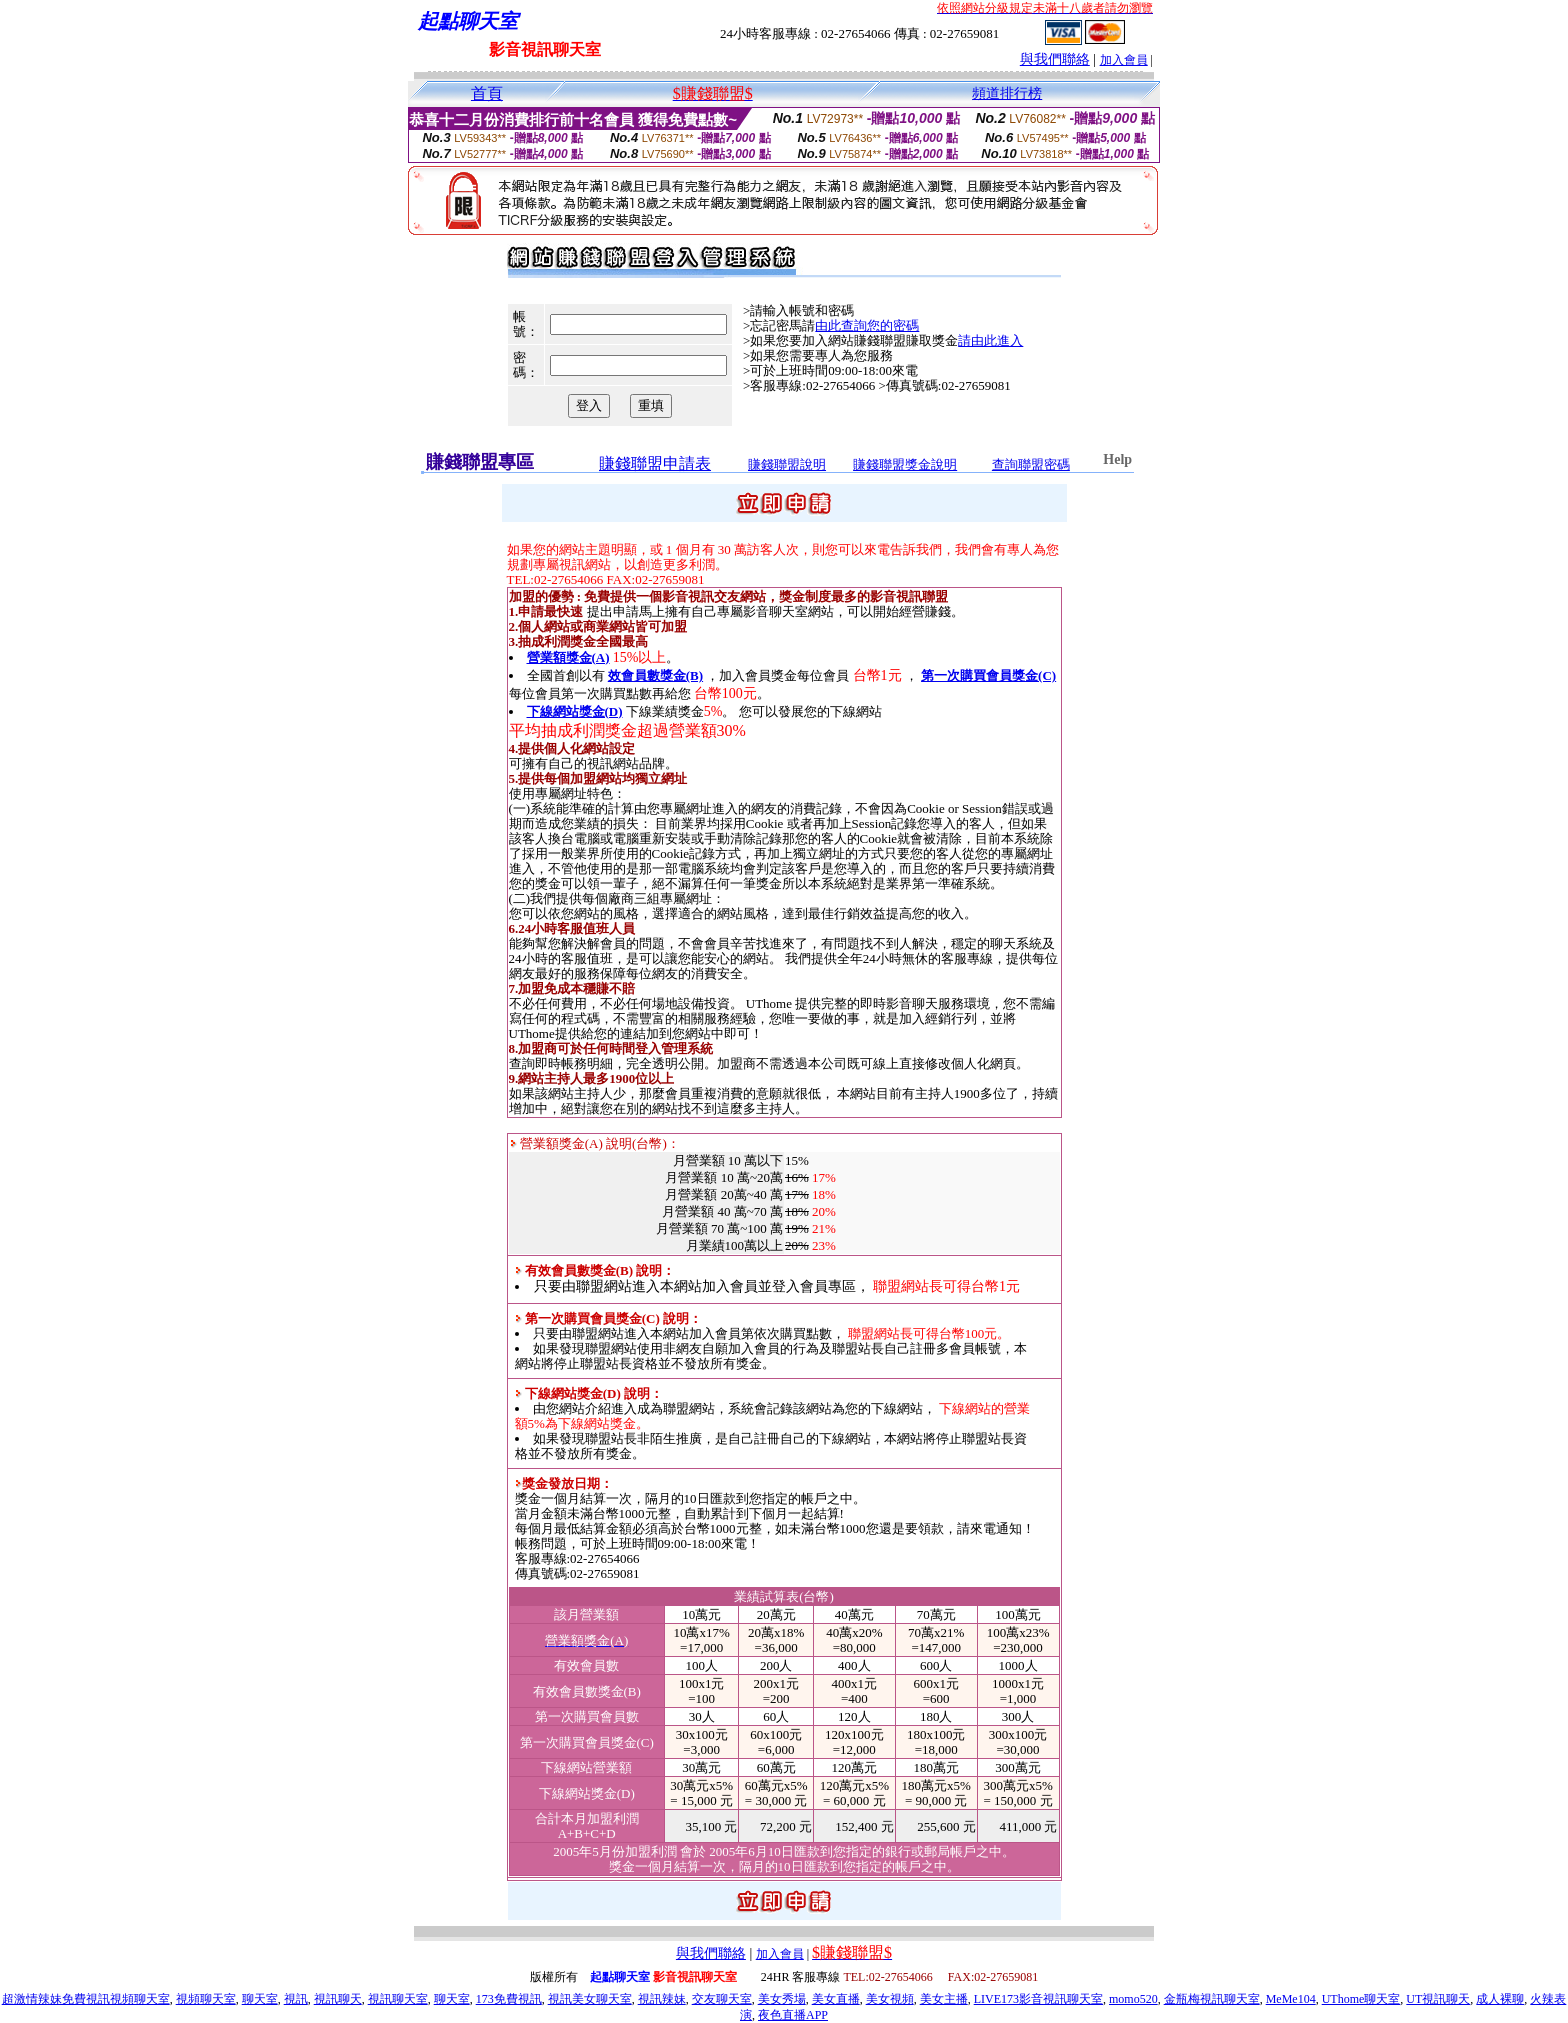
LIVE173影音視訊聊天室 (1038, 1999)
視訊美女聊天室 (590, 1999)
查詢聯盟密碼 (1031, 464)
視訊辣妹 (662, 1999)
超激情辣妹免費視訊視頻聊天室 (86, 1999)
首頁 (487, 93)
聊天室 (260, 1999)
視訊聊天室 (398, 1999)
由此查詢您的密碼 (867, 325)
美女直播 (836, 1999)
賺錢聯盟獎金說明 (905, 464)
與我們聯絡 (1055, 59)
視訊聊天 (338, 1999)
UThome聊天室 (1361, 1999)
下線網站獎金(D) (575, 711)
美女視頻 (890, 1999)
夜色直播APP (793, 2015)
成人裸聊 (1500, 1999)
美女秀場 (782, 1999)
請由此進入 (990, 340)
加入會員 (1124, 60)
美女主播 (944, 1999)
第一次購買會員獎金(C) (988, 675)
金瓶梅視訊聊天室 (1212, 1999)
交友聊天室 (722, 1999)
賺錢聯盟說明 (787, 464)
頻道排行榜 (1007, 93)
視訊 (296, 1999)
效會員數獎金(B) (655, 675)
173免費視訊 (509, 1999)
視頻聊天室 (206, 1999)
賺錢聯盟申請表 (655, 463)
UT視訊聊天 (1438, 1999)
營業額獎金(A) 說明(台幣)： (595, 1143)
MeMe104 (1291, 1999)
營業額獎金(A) (568, 657)
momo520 (1133, 1999)
